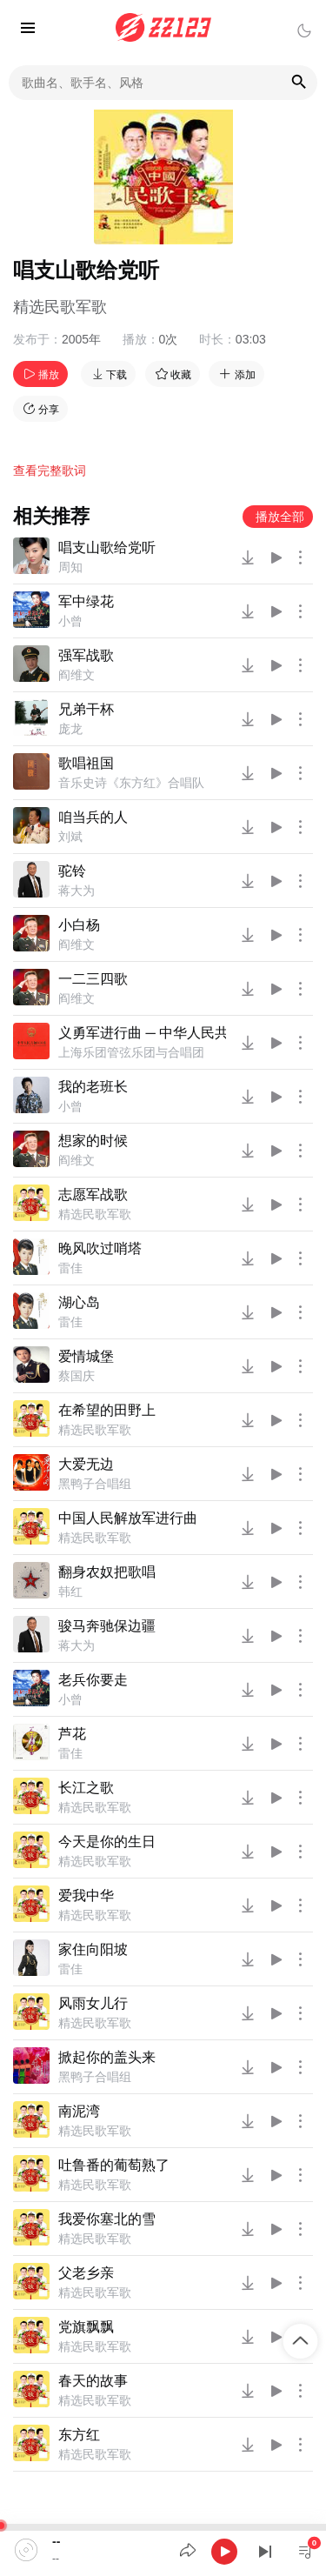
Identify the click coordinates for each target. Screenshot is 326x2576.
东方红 (79, 2434)
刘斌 (70, 837)
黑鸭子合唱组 (94, 1484)
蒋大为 (76, 891)
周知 (70, 567)
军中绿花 (86, 601)
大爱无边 (86, 1464)
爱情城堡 (86, 1356)
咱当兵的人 (93, 817)
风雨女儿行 (93, 2003)
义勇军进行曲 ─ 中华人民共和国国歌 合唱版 (142, 1032)
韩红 (70, 1591)
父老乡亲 (86, 2273)
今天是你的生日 (107, 1841)
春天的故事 (93, 2380)
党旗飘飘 (86, 2326)
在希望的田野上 (107, 1410)
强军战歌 (86, 655)
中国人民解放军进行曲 (127, 1518)
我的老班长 (93, 1086)
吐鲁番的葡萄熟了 (114, 2165)
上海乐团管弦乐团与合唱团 (131, 1052)
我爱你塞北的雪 (107, 2219)
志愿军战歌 (93, 1194)
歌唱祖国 (86, 763)
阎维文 (76, 675)
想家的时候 (93, 1140)
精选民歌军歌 (60, 307)
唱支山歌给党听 (107, 547)
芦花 (72, 1733)
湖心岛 (79, 1302)
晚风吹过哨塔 (100, 1248)
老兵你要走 (93, 1679)
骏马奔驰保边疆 (107, 1625)
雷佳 (70, 1268)
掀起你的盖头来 (107, 2057)
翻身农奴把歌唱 (107, 1572)
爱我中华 (86, 1895)
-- (56, 2541)
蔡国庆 (76, 1376)
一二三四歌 (93, 978)
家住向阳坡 (93, 1949)
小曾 (70, 621)
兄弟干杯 (86, 709)
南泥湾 (79, 2111)
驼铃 (72, 871)
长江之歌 (86, 1787)
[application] (163, 2550)
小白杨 (79, 925)
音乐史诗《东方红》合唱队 (131, 783)
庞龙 (70, 729)
